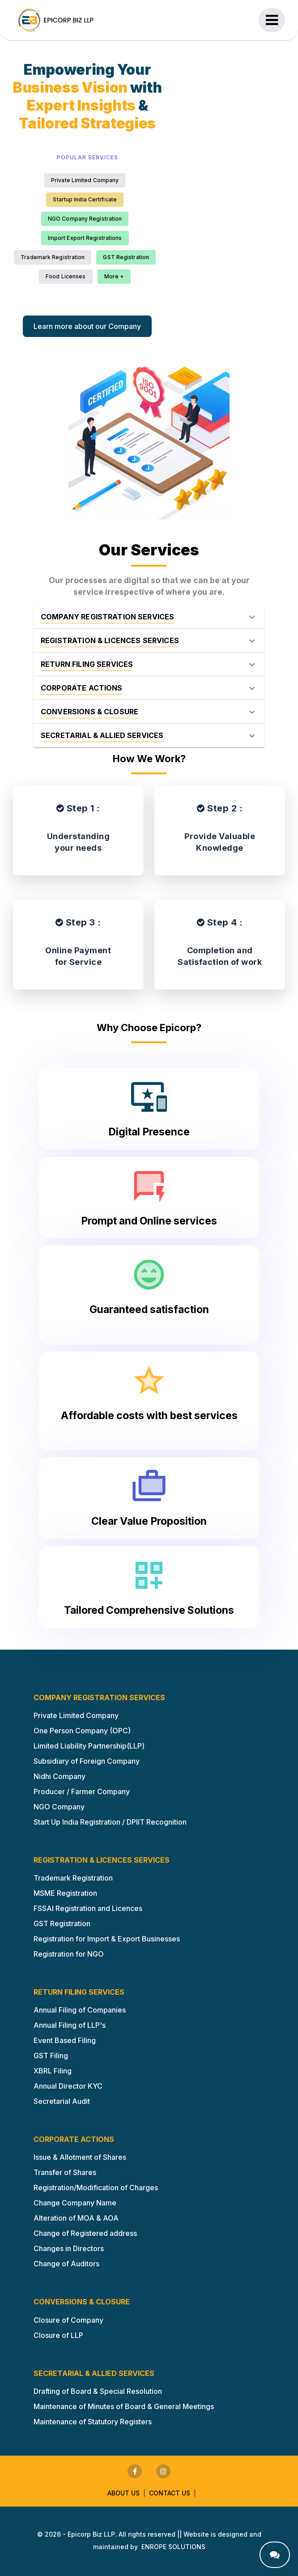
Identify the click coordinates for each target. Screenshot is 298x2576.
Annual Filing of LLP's (70, 2025)
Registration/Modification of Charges (96, 2187)
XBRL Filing (53, 2070)
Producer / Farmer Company (82, 1791)
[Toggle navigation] (272, 20)
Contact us (169, 2493)
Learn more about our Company (87, 326)
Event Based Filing (65, 2040)
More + (114, 276)
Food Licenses (65, 276)
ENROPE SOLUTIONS (173, 2546)
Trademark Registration (53, 257)
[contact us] (274, 2554)
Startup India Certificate (85, 199)
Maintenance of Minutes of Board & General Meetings (124, 2406)
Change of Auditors (66, 2263)
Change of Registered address (85, 2233)
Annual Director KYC (68, 2085)
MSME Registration (65, 1893)
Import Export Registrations (85, 238)
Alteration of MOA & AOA (76, 2217)
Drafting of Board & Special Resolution (98, 2391)
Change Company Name (75, 2202)
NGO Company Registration (85, 218)
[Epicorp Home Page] (56, 20)
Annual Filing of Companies (80, 2009)
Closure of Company (68, 2320)
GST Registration (126, 257)
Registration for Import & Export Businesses (107, 1938)
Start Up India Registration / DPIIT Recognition (110, 1821)
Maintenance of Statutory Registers (93, 2421)
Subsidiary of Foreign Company (87, 1761)
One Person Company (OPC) (82, 1730)
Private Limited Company (85, 180)
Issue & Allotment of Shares (80, 2157)
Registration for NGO (69, 1953)
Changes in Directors (69, 2248)
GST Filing (51, 2055)
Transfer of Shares (65, 2172)
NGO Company (59, 1806)
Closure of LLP (58, 2335)
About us (123, 2493)
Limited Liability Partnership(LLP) (89, 1745)
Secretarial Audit (62, 2101)
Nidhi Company (59, 1776)
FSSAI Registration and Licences (88, 1908)
